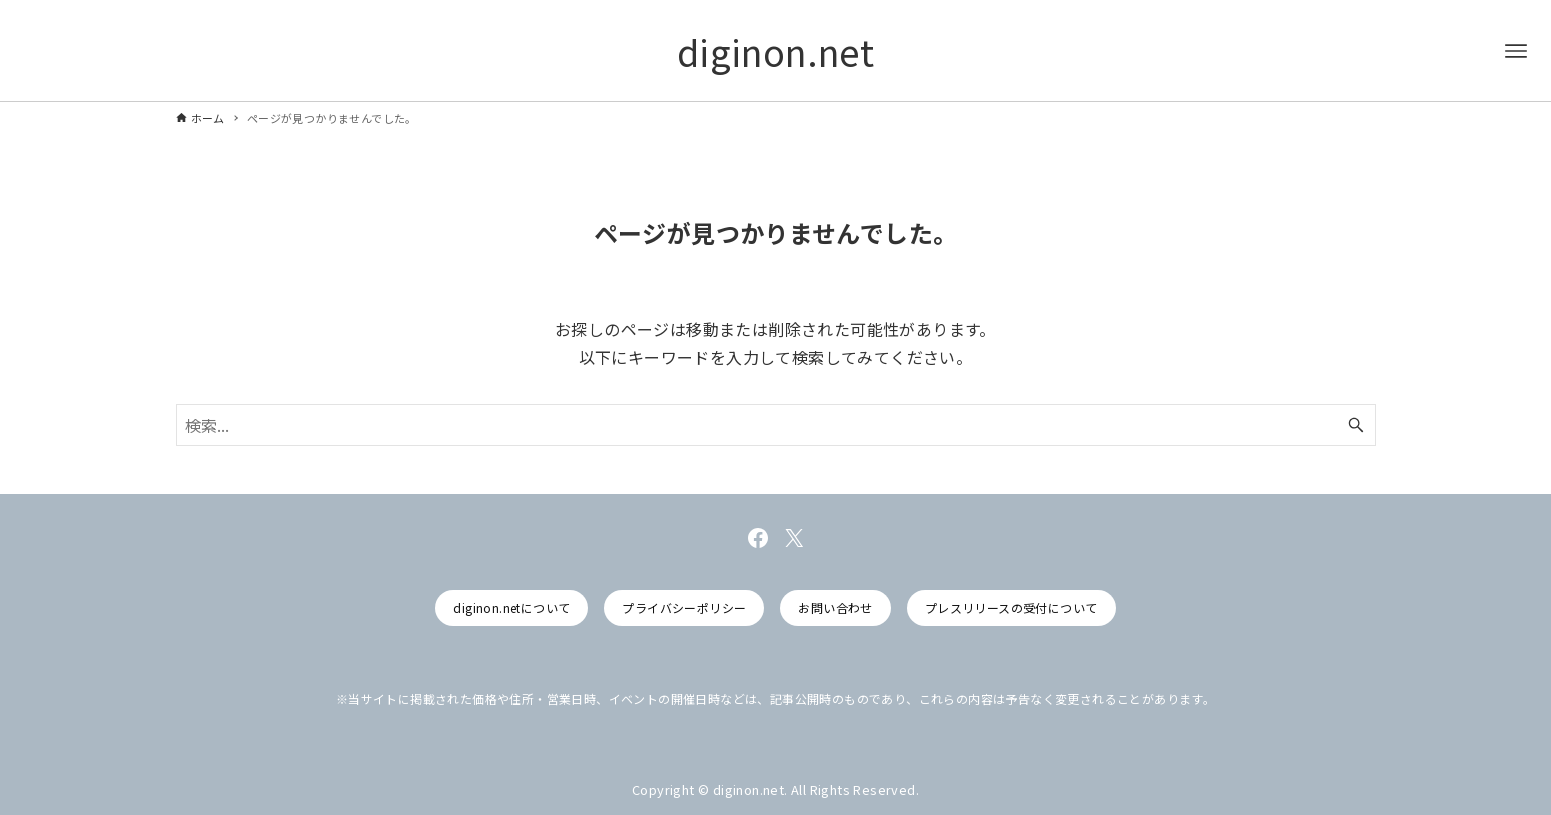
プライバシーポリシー (684, 607)
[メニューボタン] (1516, 51)
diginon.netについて (511, 607)
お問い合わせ (835, 607)
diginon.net (775, 51)
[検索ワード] (776, 425)
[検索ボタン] (1356, 425)
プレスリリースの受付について (1011, 607)
